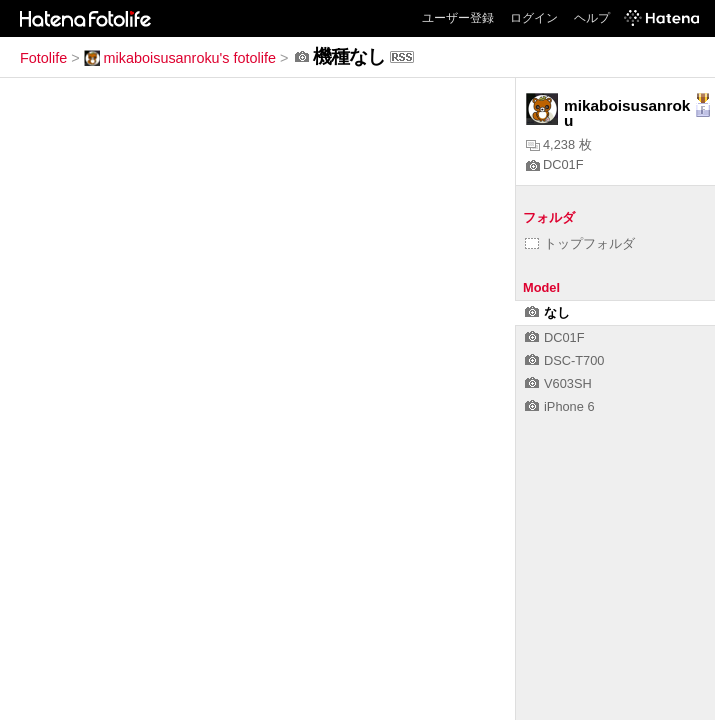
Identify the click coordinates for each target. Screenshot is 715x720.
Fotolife (43, 58)
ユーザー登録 (458, 18)
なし (547, 312)
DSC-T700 (564, 360)
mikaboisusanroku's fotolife (180, 58)
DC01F (555, 164)
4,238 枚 (559, 144)
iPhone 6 (560, 406)
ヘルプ (592, 18)
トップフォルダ (580, 243)
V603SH (558, 383)
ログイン (534, 18)
